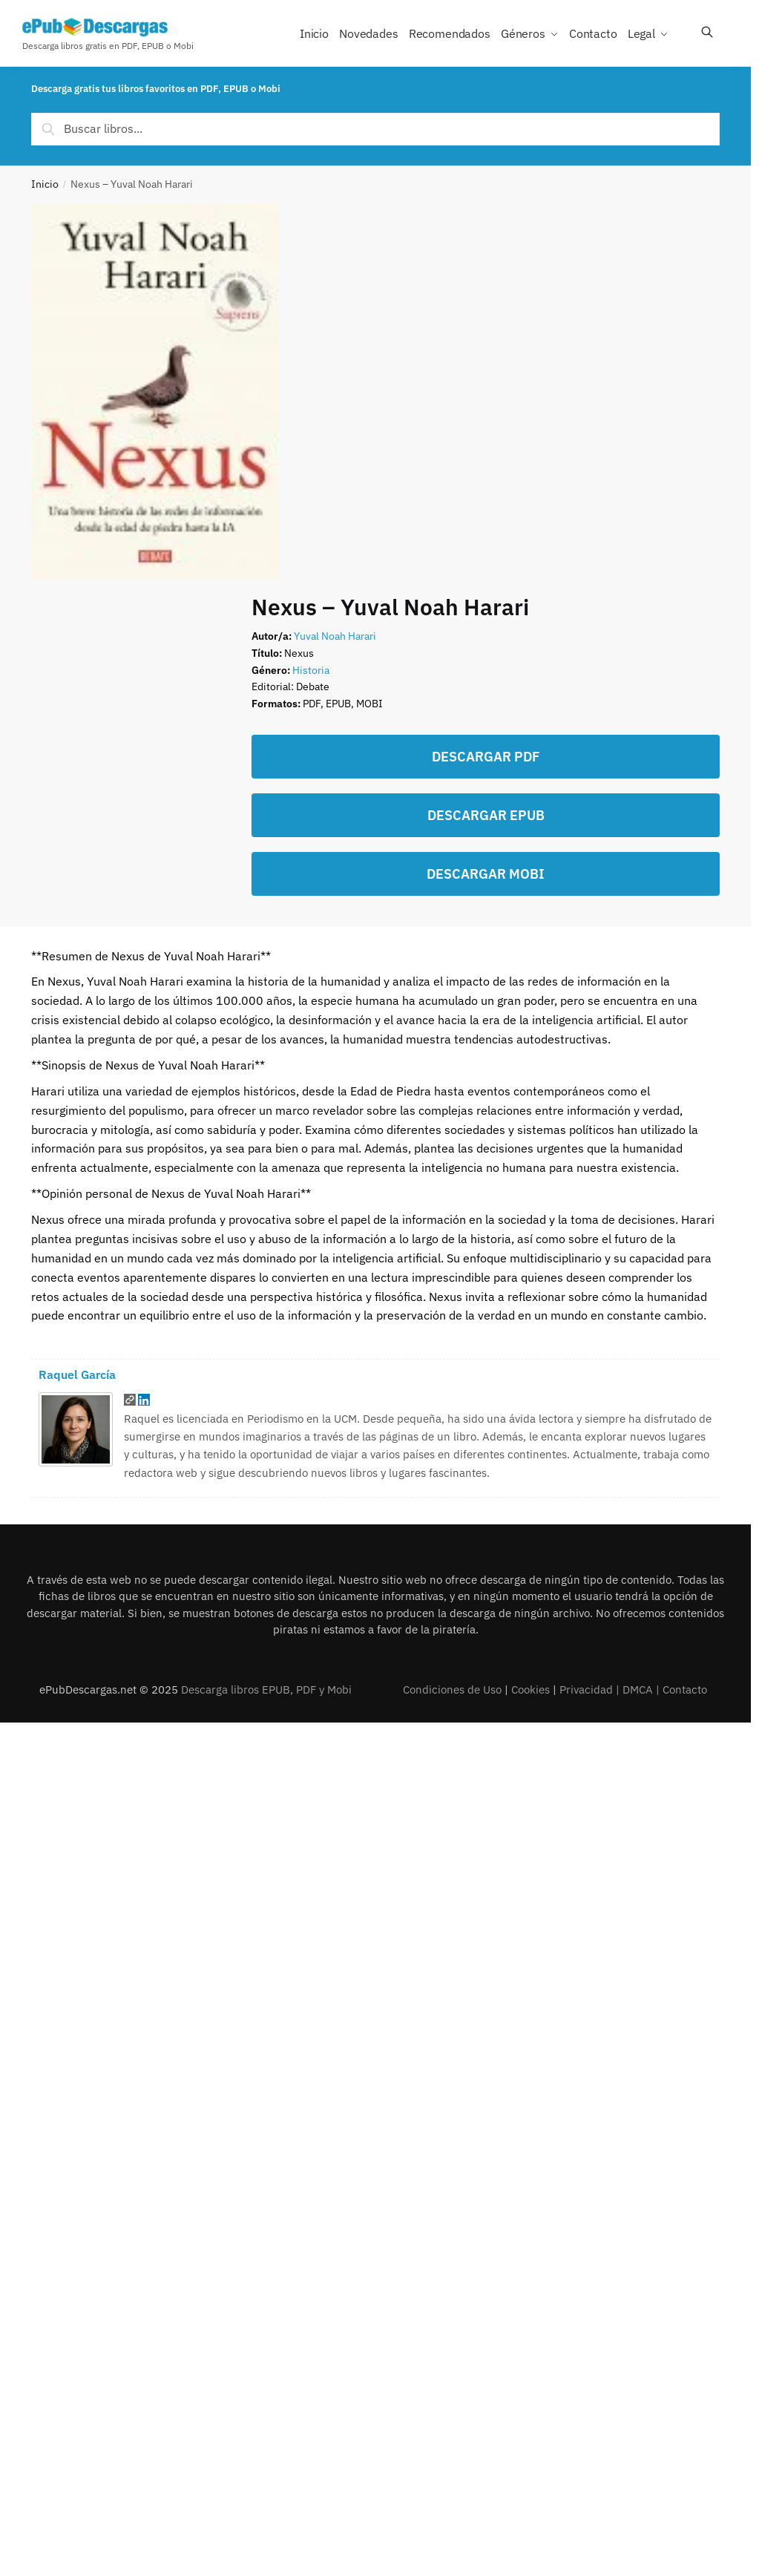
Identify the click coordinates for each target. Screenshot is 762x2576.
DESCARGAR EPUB (486, 815)
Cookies (530, 1689)
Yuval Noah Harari (335, 636)
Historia (310, 670)
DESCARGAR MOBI (486, 873)
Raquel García (77, 1374)
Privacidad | (591, 1689)
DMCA (638, 1689)
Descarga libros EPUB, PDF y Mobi (266, 1689)
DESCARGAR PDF (485, 756)
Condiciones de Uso (452, 1689)
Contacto (685, 1689)
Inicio (45, 184)
